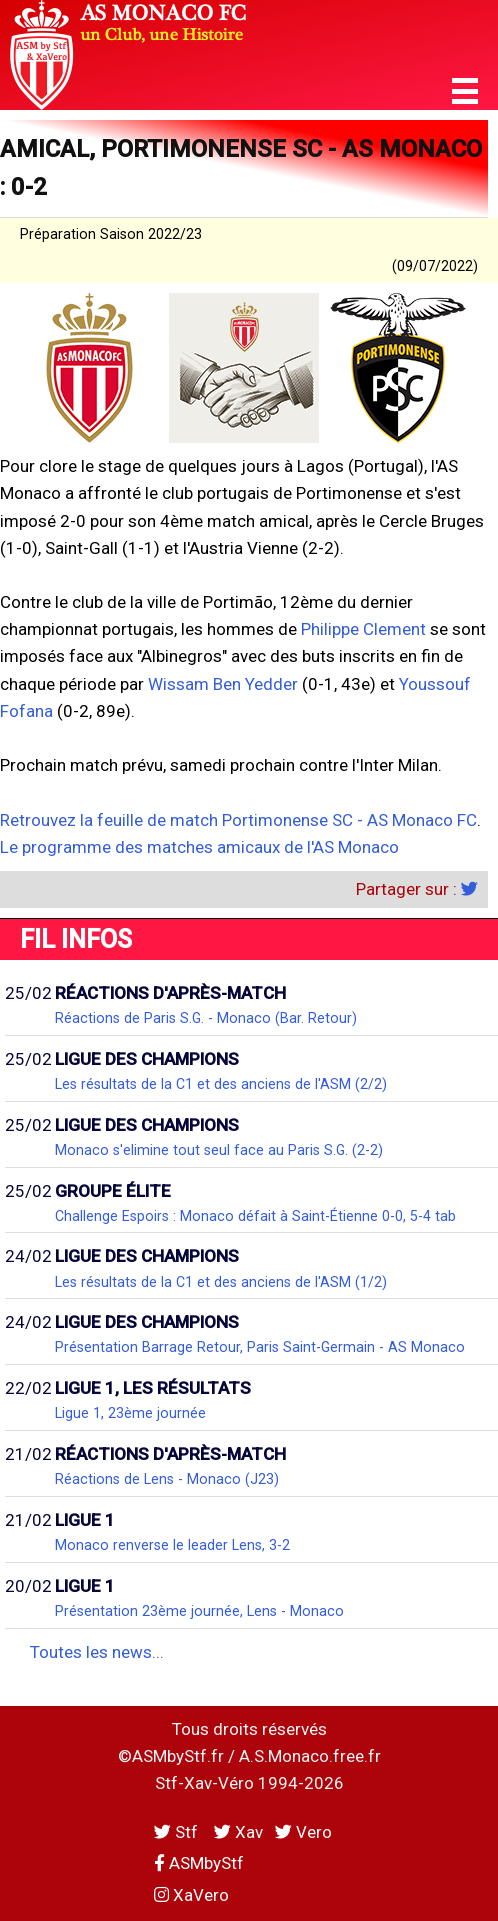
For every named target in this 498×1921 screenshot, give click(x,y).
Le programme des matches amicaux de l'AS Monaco (199, 847)
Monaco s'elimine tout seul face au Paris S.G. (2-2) (219, 1150)
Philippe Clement (363, 629)
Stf (178, 1832)
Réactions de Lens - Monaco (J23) (167, 1479)
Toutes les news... (97, 1652)
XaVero (191, 1895)
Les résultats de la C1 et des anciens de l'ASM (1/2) (221, 1282)
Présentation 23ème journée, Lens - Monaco (199, 1611)
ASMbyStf (199, 1863)
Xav (238, 1832)
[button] (465, 91)
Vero (303, 1832)
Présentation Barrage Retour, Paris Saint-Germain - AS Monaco (260, 1347)
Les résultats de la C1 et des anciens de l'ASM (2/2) (221, 1084)
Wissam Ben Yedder (223, 684)
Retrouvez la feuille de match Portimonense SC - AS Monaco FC (238, 820)
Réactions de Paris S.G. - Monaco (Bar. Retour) (206, 1018)
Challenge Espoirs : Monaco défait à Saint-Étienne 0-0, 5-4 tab (255, 1216)
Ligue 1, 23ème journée (130, 1413)
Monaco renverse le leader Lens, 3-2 (172, 1545)
